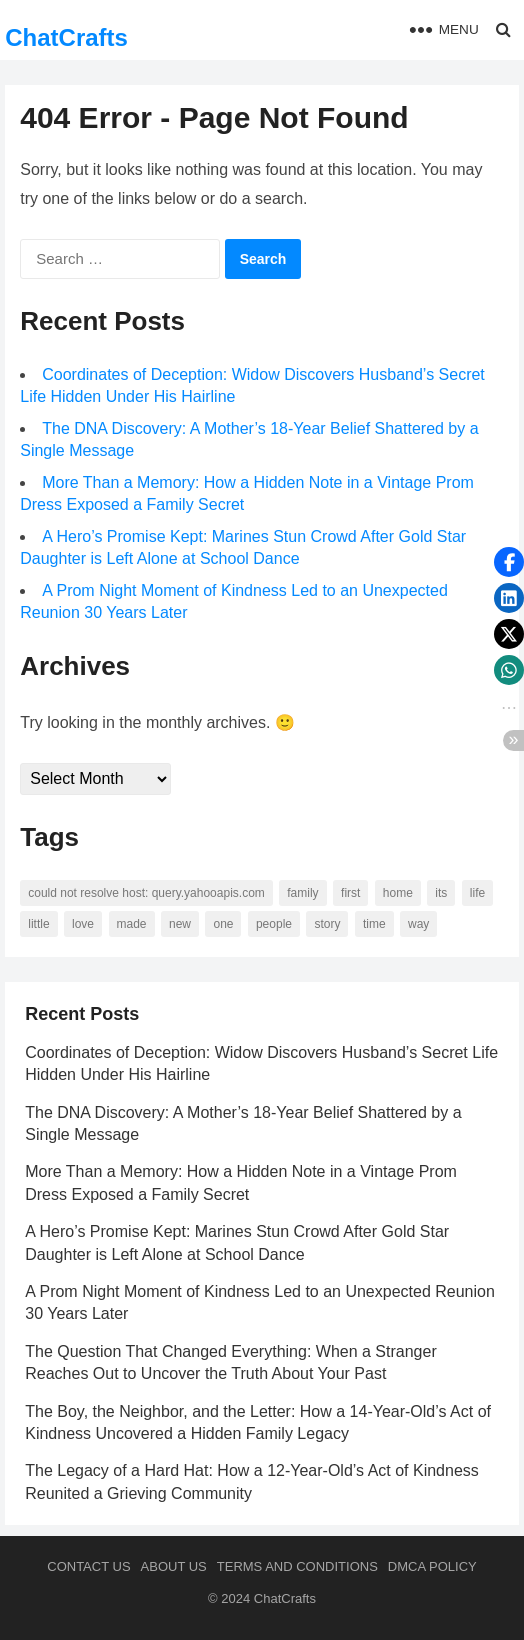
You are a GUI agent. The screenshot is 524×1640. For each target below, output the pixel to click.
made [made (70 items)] (132, 924)
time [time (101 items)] (374, 924)
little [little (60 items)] (38, 924)
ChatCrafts (66, 37)
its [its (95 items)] (441, 893)
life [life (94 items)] (477, 893)
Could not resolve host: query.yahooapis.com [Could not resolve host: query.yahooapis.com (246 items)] (146, 893)
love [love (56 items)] (83, 924)
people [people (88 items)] (274, 924)
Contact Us (88, 1566)
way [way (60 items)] (418, 924)
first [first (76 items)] (350, 893)
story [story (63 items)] (327, 924)
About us (174, 1566)
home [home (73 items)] (398, 893)
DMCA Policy (432, 1566)
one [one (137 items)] (223, 924)
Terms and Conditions (297, 1566)
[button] (509, 562)
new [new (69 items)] (180, 924)
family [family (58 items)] (302, 893)
